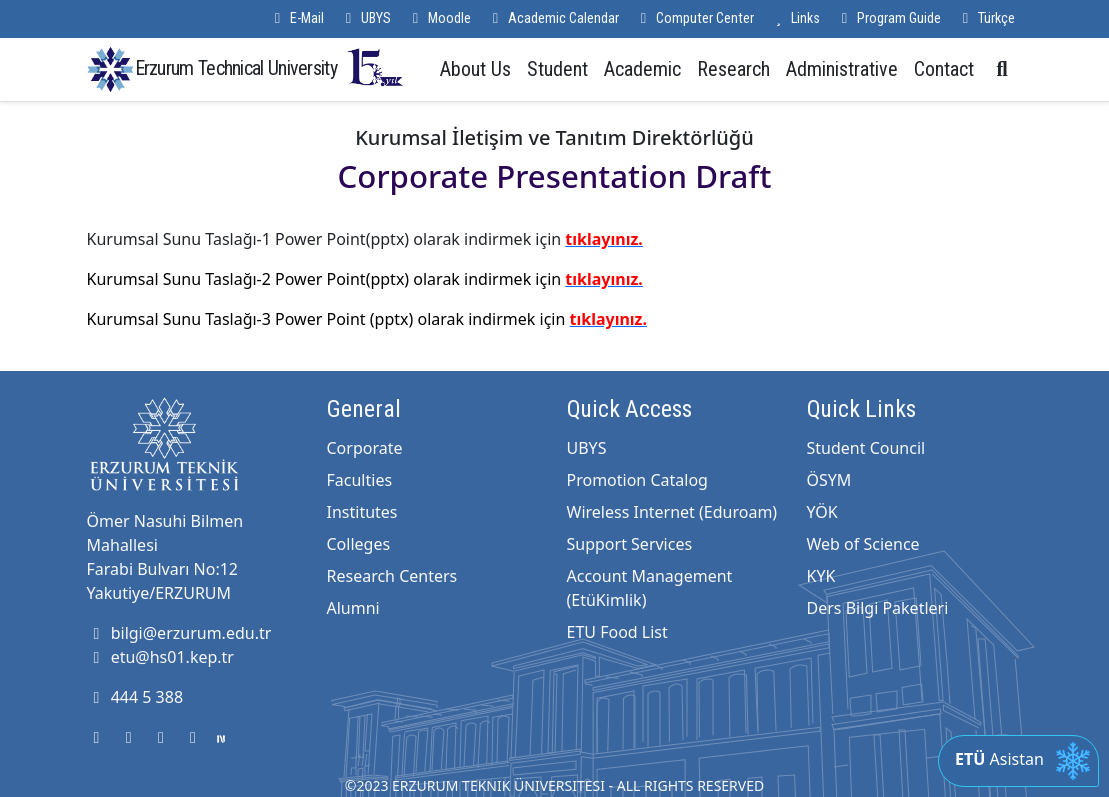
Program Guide (888, 18)
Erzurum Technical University (270, 67)
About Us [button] (475, 69)
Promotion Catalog (637, 480)
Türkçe (986, 18)
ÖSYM (829, 480)
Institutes (362, 512)
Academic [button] (642, 69)
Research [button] (733, 69)
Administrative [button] (842, 69)
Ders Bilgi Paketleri (878, 608)
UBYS (365, 18)
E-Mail (296, 18)
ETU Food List (617, 632)
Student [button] (557, 69)
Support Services (630, 544)
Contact (944, 69)
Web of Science (863, 544)
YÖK (822, 512)
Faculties (360, 480)
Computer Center (694, 18)
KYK (821, 576)
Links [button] (795, 18)
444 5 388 (135, 697)
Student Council (866, 448)
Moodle (439, 18)
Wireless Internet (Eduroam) (672, 512)
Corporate (365, 448)
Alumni (353, 608)
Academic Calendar (553, 18)
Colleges (359, 544)
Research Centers (392, 576)
